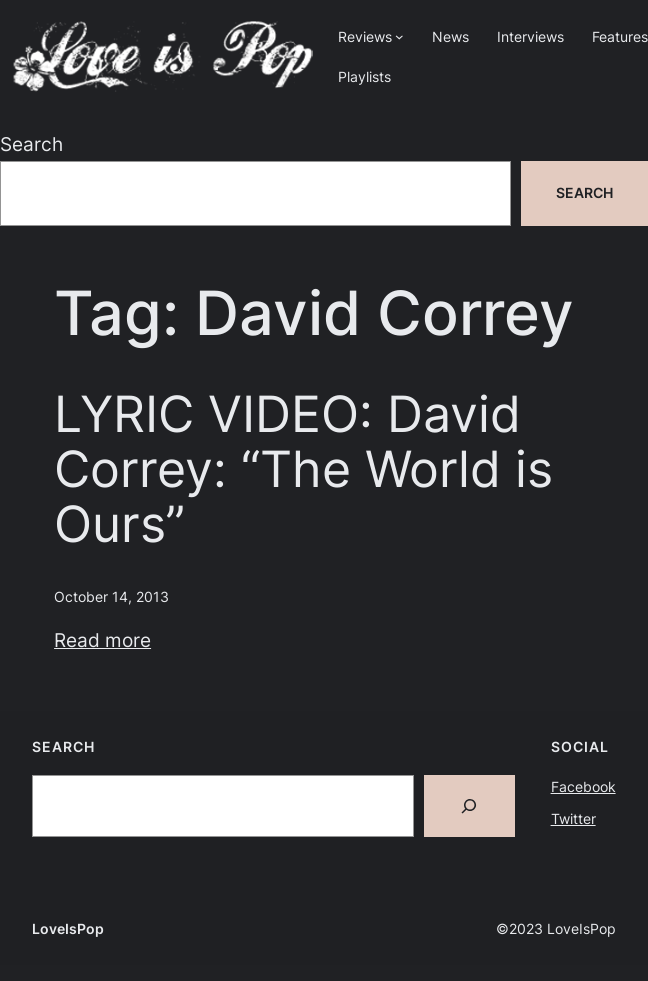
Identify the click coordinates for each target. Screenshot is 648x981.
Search (31, 144)
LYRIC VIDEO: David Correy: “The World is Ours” (303, 469)
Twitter (573, 818)
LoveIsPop (68, 928)
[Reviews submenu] (399, 36)
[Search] (469, 806)
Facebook (583, 786)
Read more (102, 640)
